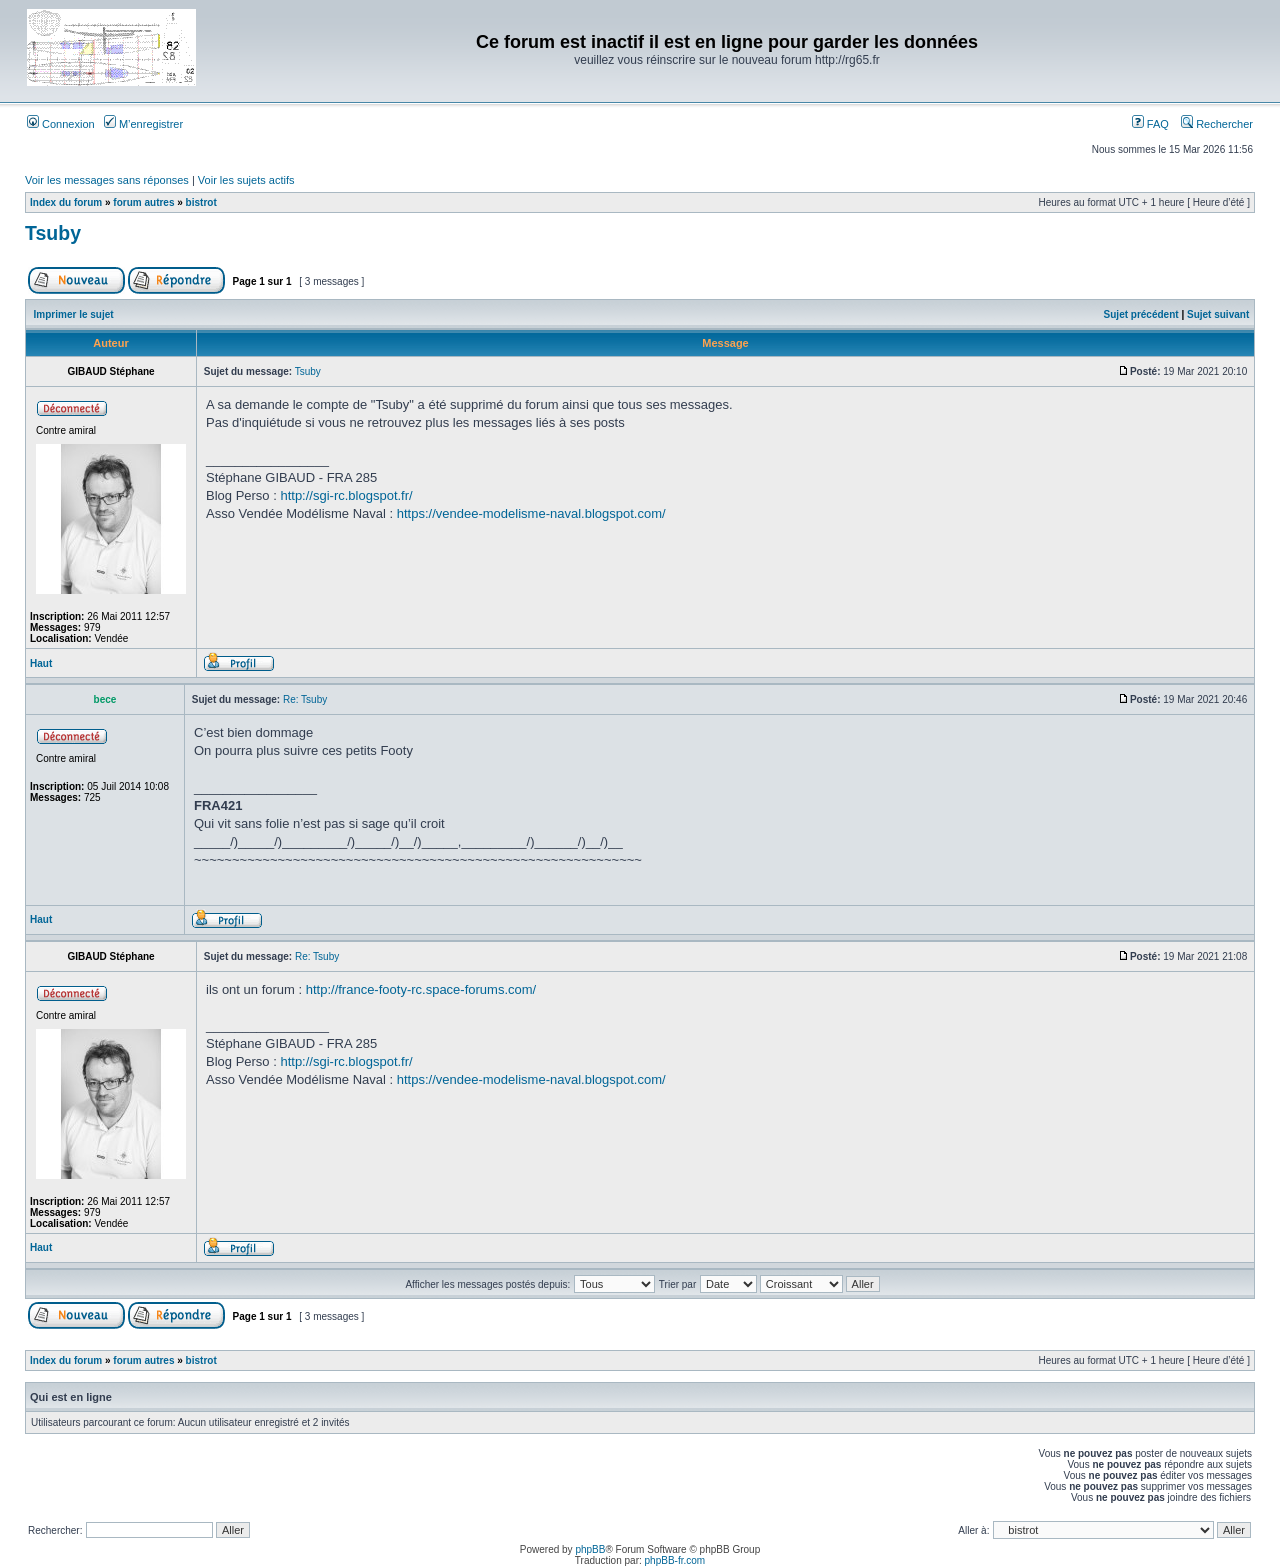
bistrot (201, 202)
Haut (41, 663)
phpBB (590, 1549)
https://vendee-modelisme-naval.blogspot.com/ (531, 513)
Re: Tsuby (305, 699)
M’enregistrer (143, 124)
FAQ (1150, 124)
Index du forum (66, 202)
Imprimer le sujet (74, 314)
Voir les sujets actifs (246, 180)
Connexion (61, 124)
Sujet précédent (1141, 314)
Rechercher (1217, 124)
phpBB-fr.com (675, 1560)
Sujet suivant (1218, 314)
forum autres (143, 202)
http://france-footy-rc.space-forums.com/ (421, 989)
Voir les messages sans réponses (107, 180)
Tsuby (53, 233)
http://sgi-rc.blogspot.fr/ (346, 495)
